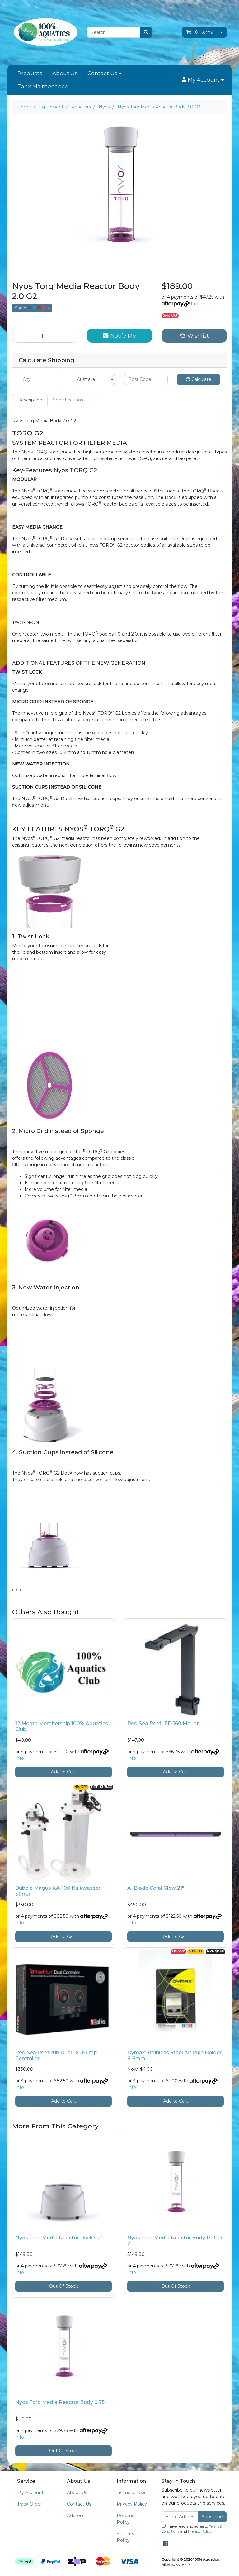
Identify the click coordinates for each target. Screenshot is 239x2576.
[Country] (93, 379)
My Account (30, 2492)
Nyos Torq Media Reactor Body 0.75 (60, 2402)
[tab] (30, 400)
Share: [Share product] (30, 307)
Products (29, 73)
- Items (199, 32)
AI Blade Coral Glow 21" (155, 1888)
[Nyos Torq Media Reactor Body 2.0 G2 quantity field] (44, 336)
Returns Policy (125, 2519)
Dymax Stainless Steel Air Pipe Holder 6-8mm (174, 2055)
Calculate (198, 379)
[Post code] (146, 379)
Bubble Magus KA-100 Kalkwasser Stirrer (58, 1891)
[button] (203, 80)
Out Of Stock (63, 2286)
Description (29, 400)
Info (195, 303)
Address (75, 2515)
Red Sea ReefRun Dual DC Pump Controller (56, 2055)
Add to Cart (63, 1772)
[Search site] (146, 32)
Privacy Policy (132, 2504)
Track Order (29, 2504)
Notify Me (119, 335)
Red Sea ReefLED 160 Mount (163, 1723)
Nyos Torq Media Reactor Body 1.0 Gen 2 (175, 2241)
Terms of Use (131, 2492)
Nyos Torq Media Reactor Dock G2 (58, 2238)
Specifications (68, 400)
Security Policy (125, 2537)
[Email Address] (180, 2516)
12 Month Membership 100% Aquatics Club (61, 1726)
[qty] (40, 379)
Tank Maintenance (42, 86)
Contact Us (102, 73)
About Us (64, 73)
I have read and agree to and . (192, 2529)
